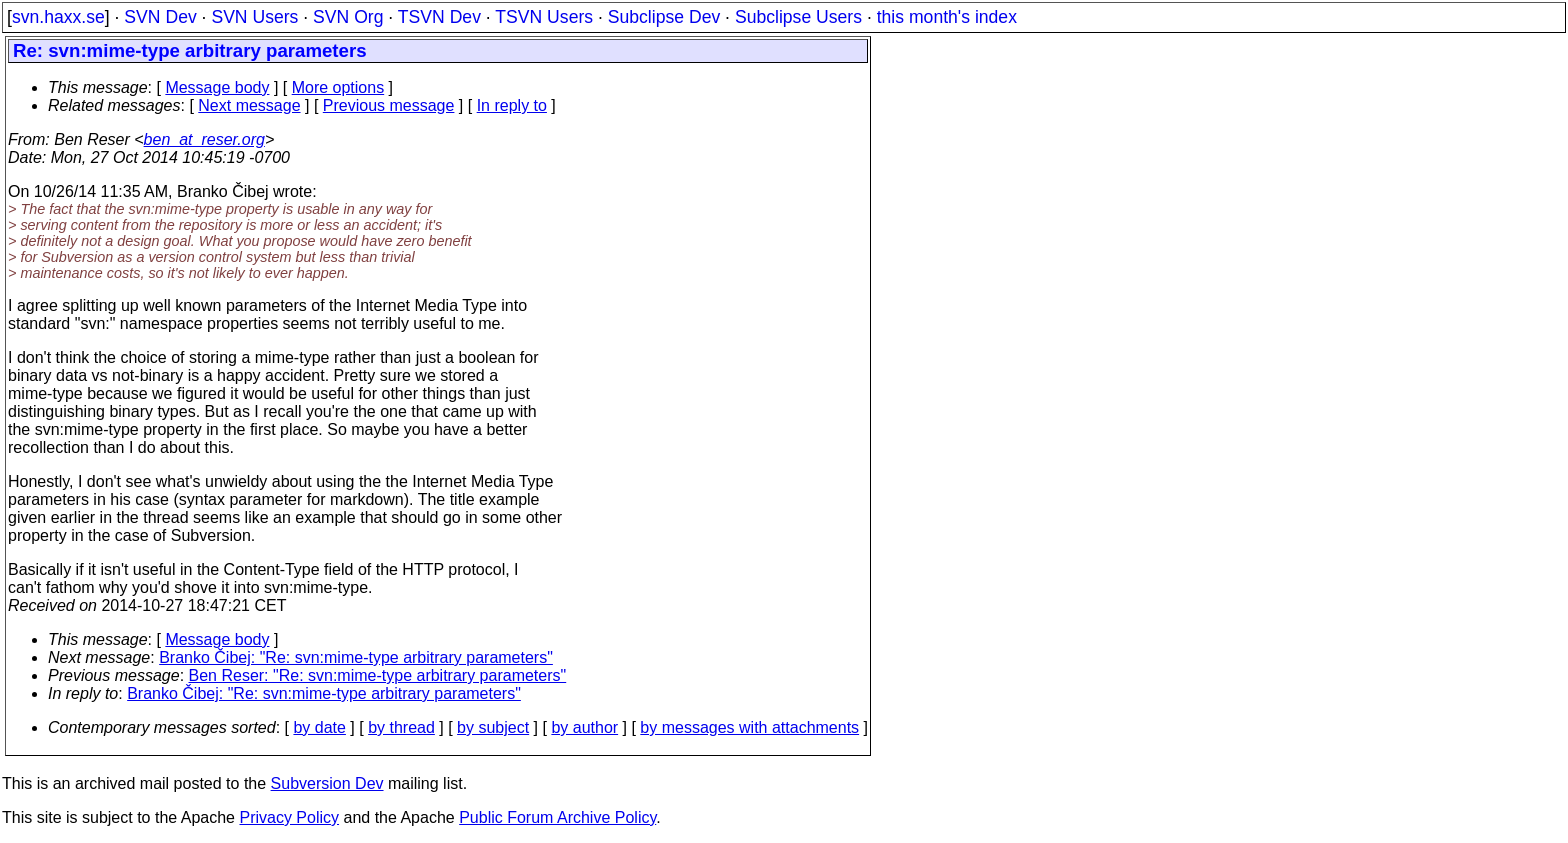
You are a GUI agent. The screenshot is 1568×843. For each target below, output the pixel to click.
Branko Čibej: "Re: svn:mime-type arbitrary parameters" (356, 657)
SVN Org (348, 17)
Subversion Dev (327, 783)
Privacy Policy (289, 817)
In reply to (512, 105)
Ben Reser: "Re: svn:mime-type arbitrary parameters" (378, 675)
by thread (401, 727)
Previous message (389, 105)
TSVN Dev (439, 17)
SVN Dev (160, 17)
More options (338, 87)
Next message (249, 105)
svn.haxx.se (58, 17)
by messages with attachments (749, 727)
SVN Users (254, 17)
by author (584, 727)
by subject (493, 727)
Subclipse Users (798, 17)
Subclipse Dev (664, 17)
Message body (217, 87)
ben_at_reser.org (204, 139)
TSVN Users (544, 17)
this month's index (947, 17)
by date (319, 727)
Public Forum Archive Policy (557, 817)
